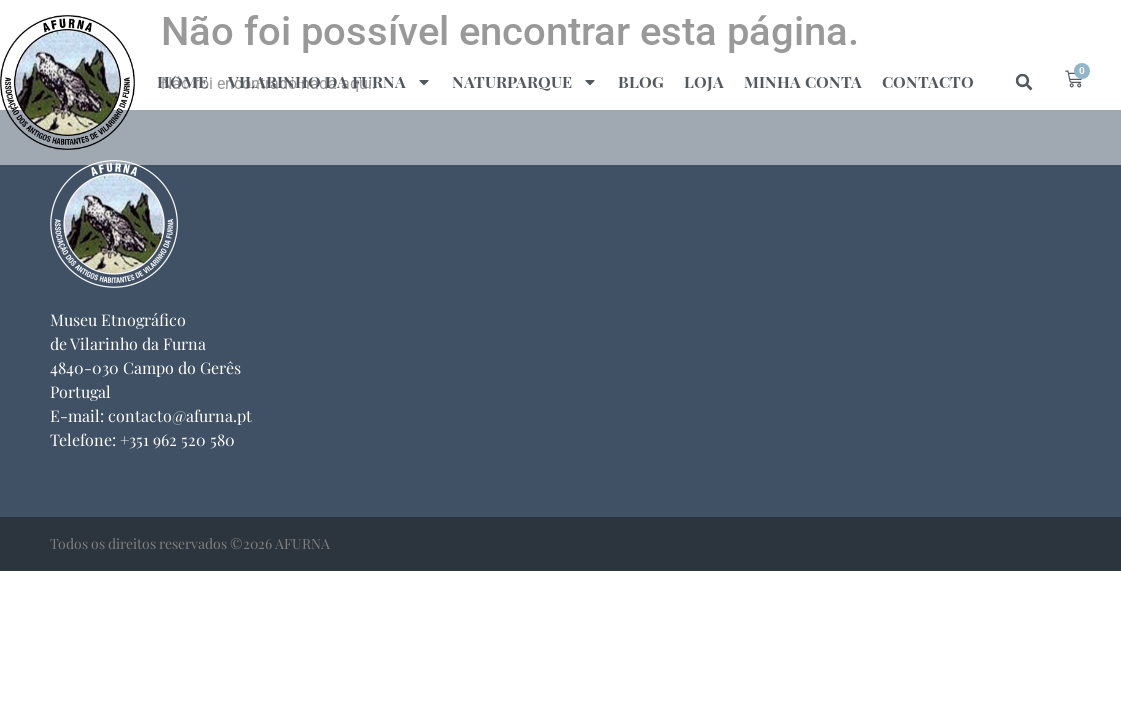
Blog (641, 81)
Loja (704, 81)
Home (182, 81)
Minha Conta (803, 81)
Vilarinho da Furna (330, 82)
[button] (1024, 82)
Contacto (928, 81)
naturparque (525, 82)
